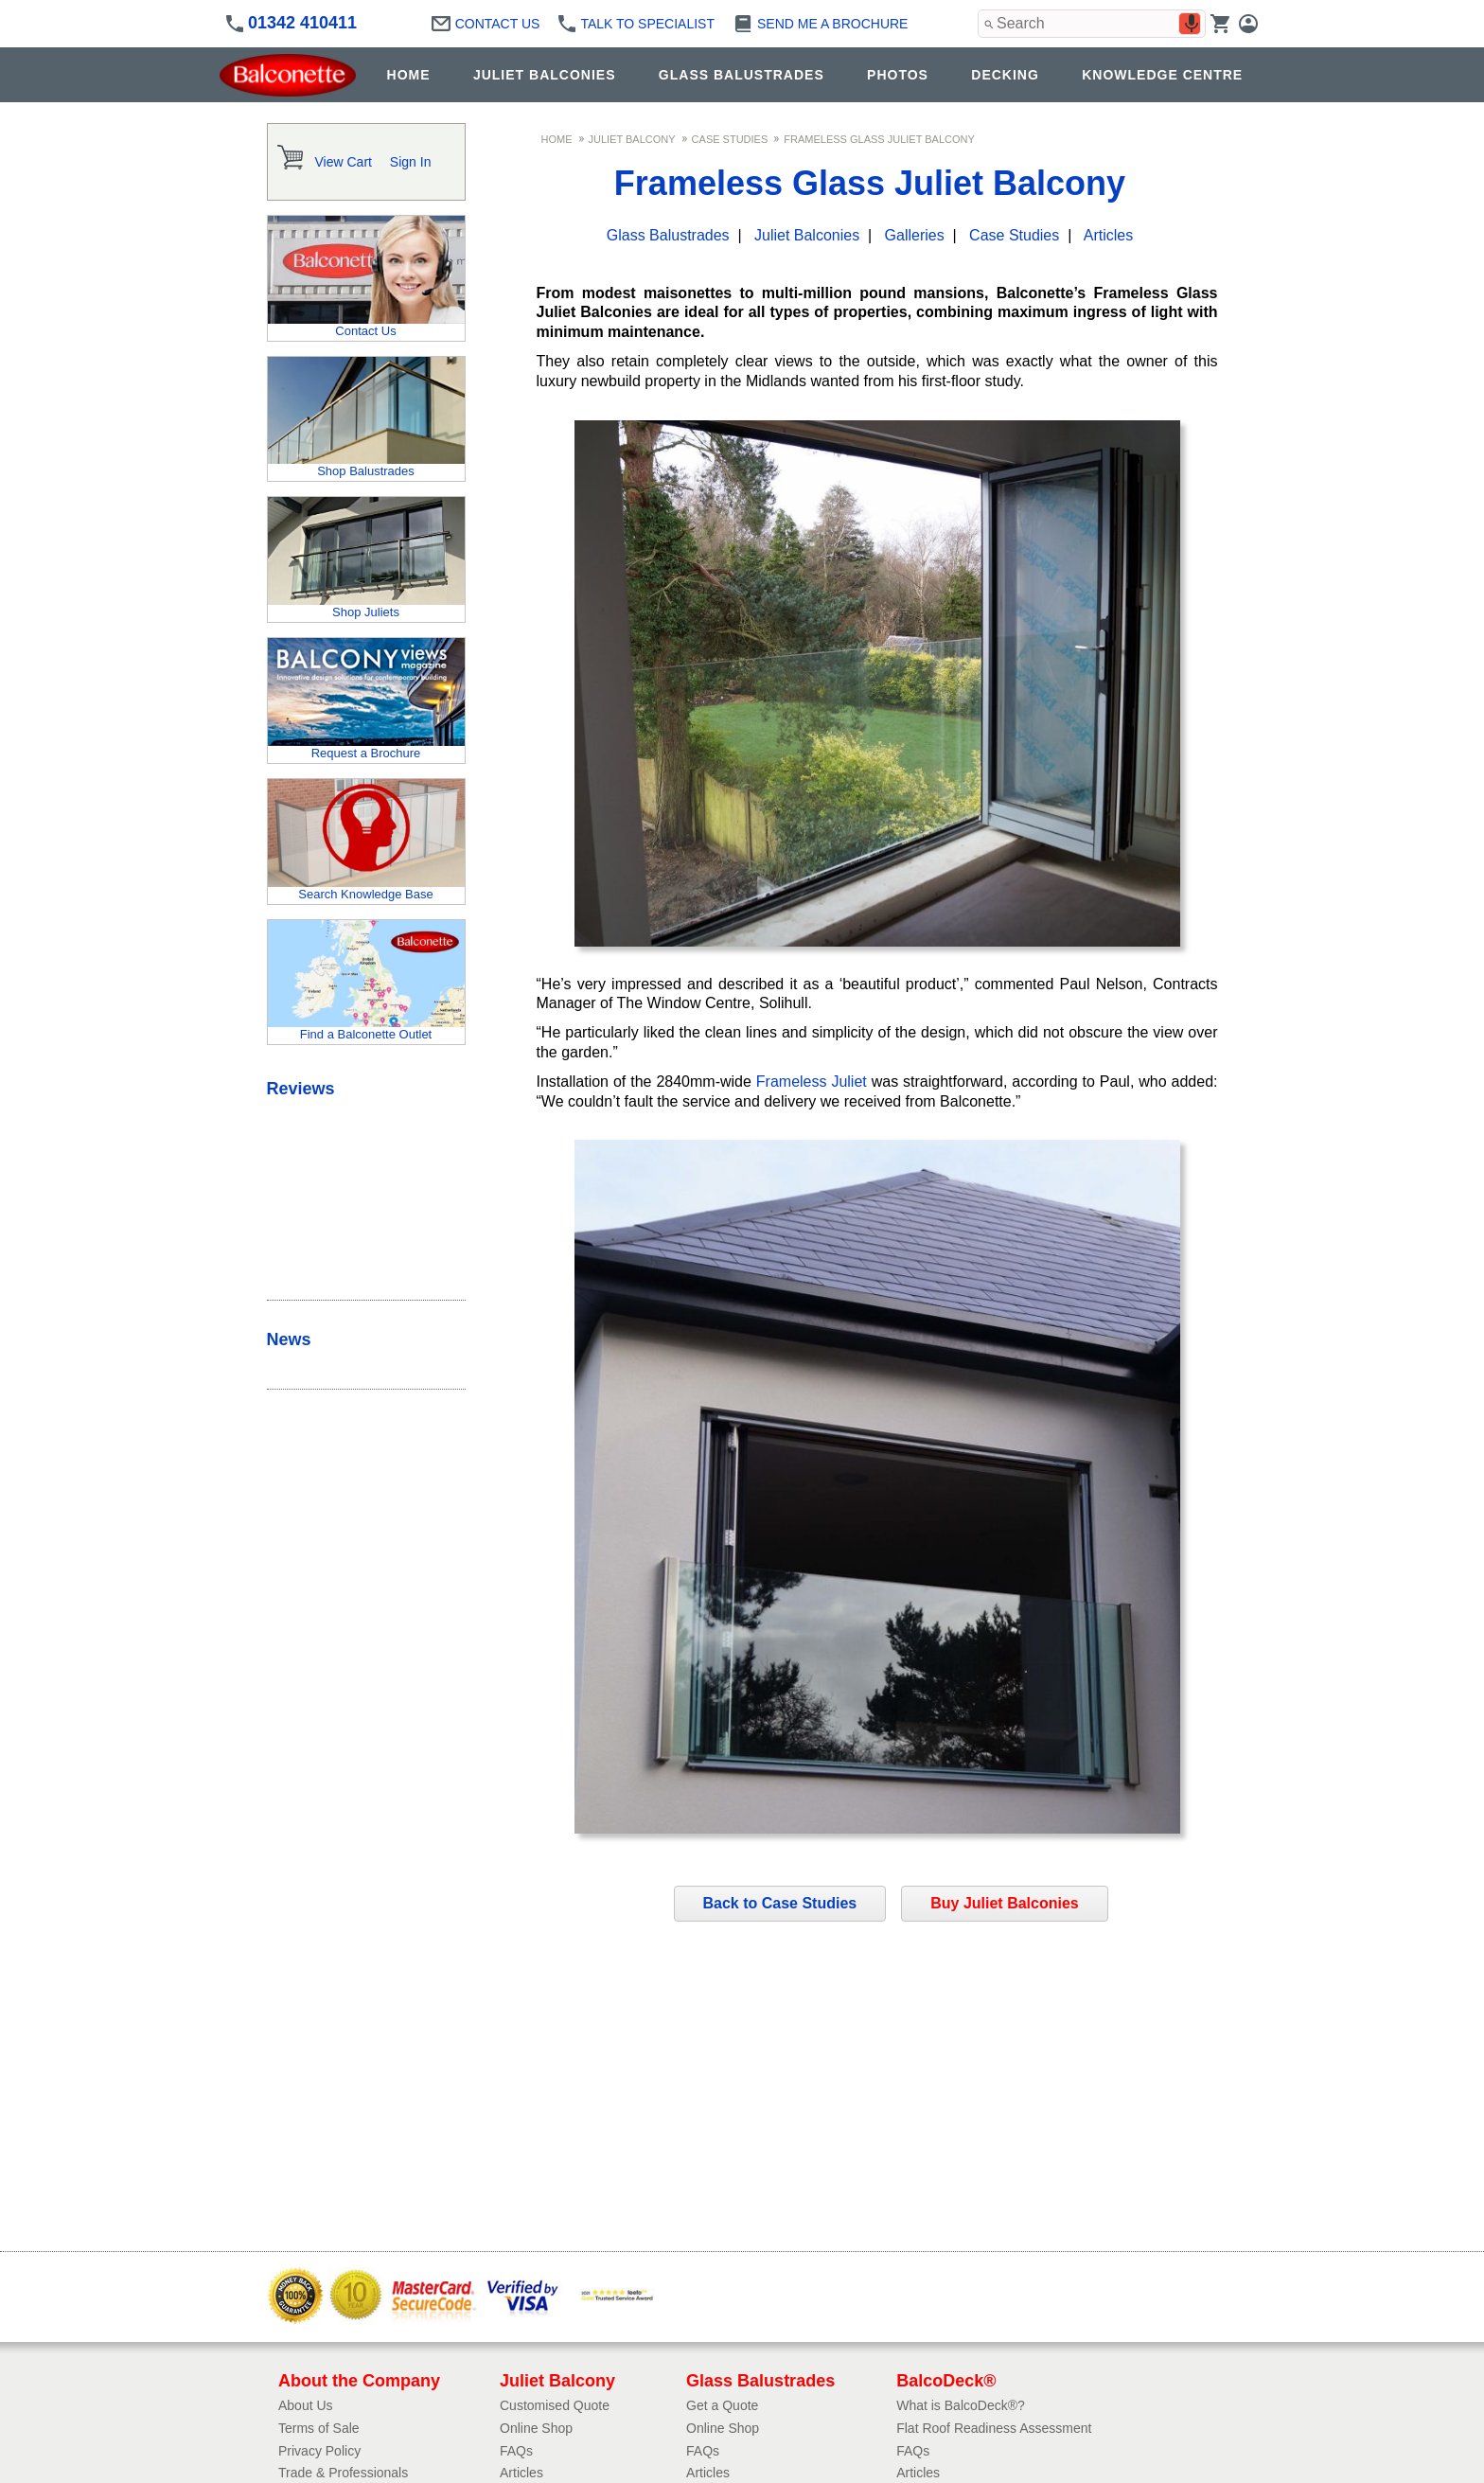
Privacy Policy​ (319, 2450)
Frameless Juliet (811, 1081)
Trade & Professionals (343, 2472)
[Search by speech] (1191, 23)
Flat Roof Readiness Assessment (993, 2428)
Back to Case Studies (780, 1903)
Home (557, 139)
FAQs (516, 2450)
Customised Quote (555, 2405)
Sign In (411, 161)
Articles (1108, 235)
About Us (305, 2405)
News (289, 1339)
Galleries (915, 235)
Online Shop (536, 2428)
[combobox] (1092, 23)
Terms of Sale (319, 2428)
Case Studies (730, 139)
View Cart (343, 161)
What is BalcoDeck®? (960, 2405)
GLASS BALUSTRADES (741, 74)
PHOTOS (897, 74)
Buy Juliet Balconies (1004, 1903)
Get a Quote (722, 2405)
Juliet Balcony (632, 139)
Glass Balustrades (668, 235)
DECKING (1005, 74)
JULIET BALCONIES (544, 74)
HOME (409, 74)
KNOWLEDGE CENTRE (1162, 74)
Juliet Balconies (806, 235)
